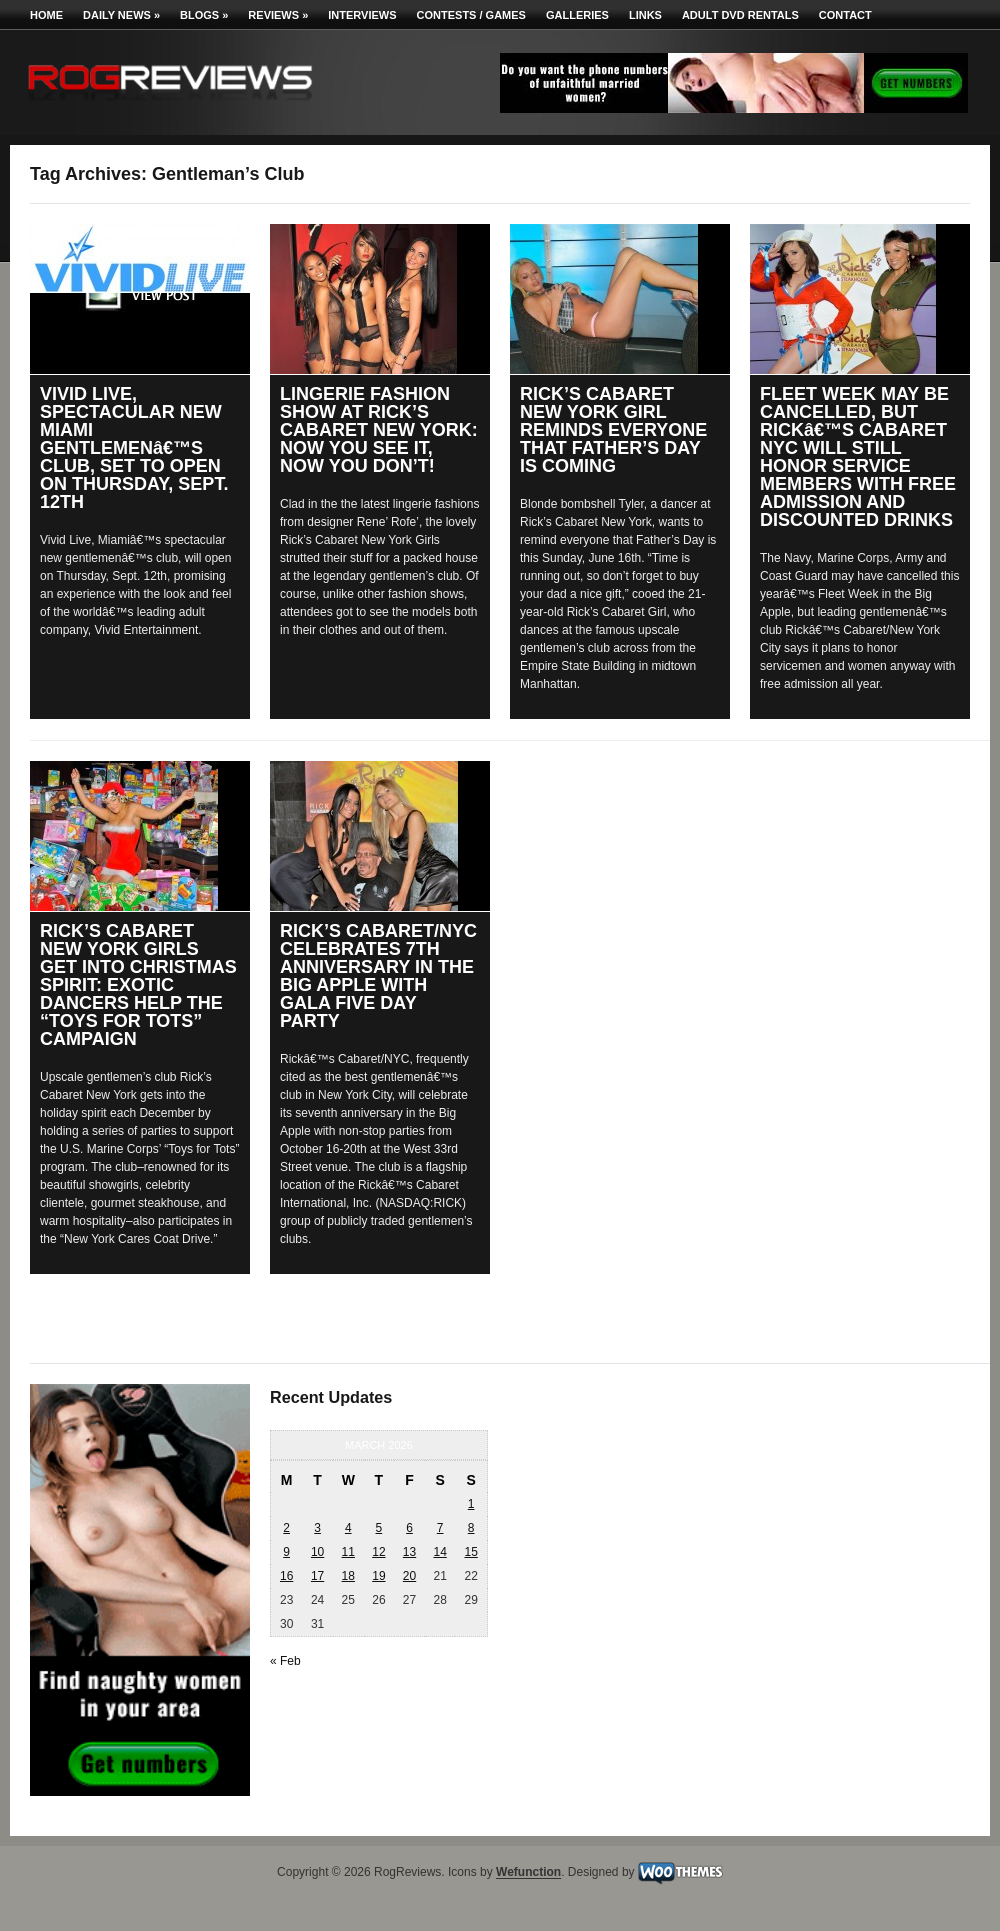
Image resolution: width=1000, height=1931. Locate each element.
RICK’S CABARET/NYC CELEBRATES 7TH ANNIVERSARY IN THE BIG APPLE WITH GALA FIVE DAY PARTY (378, 976)
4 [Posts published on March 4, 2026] (348, 1528)
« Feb (285, 1661)
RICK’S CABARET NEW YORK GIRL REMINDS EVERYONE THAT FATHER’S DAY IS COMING (613, 430)
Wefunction (528, 1873)
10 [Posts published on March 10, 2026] (317, 1552)
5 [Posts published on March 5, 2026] (379, 1528)
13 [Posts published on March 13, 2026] (409, 1552)
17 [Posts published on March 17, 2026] (317, 1576)
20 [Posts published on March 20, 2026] (409, 1576)
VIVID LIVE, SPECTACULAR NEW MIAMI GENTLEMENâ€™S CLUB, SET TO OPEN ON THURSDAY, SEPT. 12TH (134, 448)
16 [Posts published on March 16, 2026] (286, 1576)
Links (645, 15)
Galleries (577, 15)
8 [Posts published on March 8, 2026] (471, 1528)
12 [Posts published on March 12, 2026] (378, 1552)
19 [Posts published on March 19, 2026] (378, 1576)
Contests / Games (471, 15)
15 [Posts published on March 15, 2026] (470, 1552)
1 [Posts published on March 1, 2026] (471, 1504)
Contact (845, 15)
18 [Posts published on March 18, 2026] (348, 1576)
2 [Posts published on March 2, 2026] (286, 1528)
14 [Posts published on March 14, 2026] (439, 1552)
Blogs (204, 15)
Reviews (278, 15)
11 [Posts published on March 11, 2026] (348, 1552)
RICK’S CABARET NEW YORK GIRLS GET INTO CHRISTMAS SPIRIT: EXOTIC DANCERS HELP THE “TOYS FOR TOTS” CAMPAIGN (138, 985)
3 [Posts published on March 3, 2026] (317, 1528)
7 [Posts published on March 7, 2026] (440, 1528)
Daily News (121, 15)
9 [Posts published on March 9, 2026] (286, 1552)
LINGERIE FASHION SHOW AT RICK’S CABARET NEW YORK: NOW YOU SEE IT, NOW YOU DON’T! (379, 430)
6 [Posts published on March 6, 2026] (409, 1528)
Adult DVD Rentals (740, 15)
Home (46, 15)
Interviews (362, 15)
